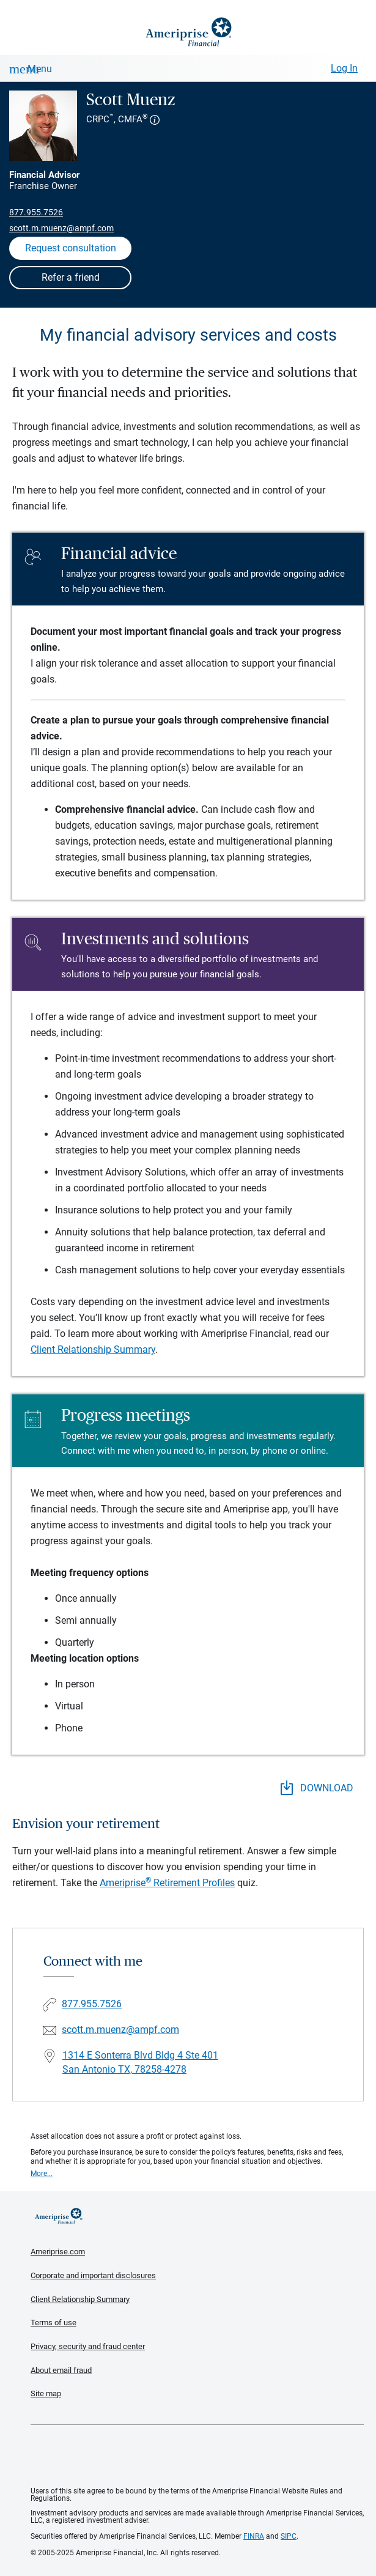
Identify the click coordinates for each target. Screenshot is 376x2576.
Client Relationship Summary (93, 1349)
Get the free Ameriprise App (197, 2456)
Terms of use (53, 2322)
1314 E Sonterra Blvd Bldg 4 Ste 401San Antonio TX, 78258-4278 (140, 2062)
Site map (46, 2393)
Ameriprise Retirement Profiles (167, 1883)
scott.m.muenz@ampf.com (61, 228)
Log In (344, 68)
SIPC (289, 2536)
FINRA (253, 2536)
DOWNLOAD (317, 1787)
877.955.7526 (36, 212)
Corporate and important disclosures (93, 2275)
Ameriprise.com (58, 2251)
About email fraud (61, 2370)
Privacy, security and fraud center (88, 2346)
